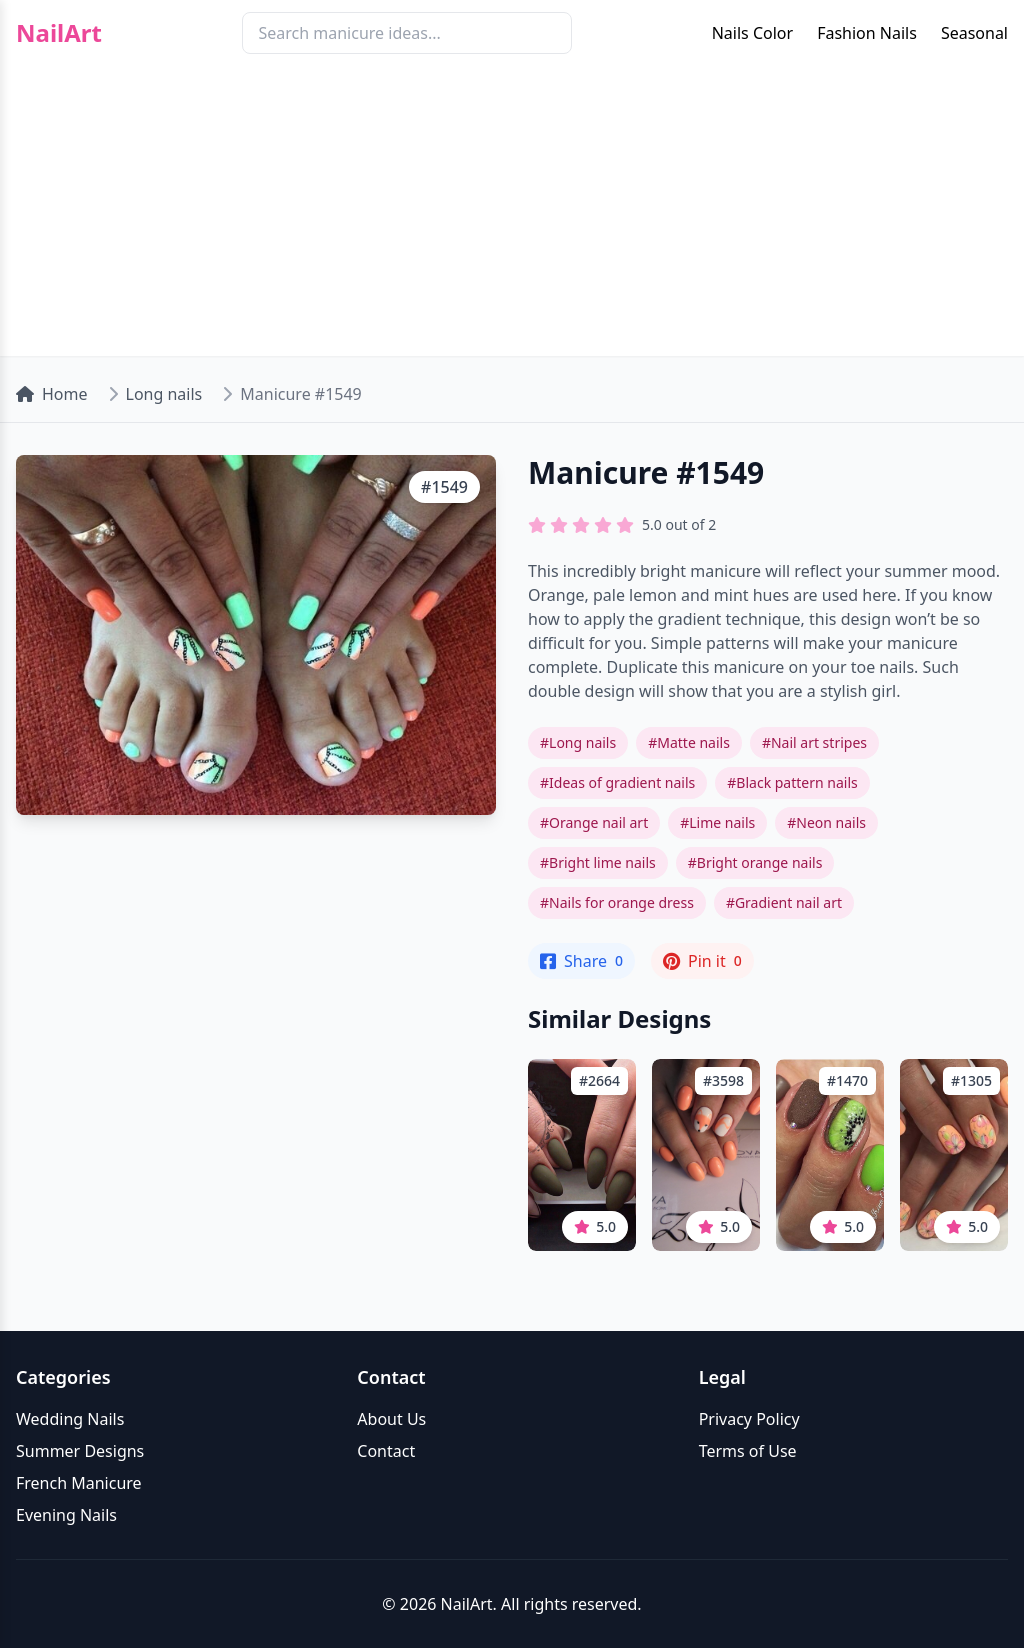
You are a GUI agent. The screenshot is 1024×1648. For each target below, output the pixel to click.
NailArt (59, 33)
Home (52, 394)
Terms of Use (748, 1451)
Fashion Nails (867, 33)
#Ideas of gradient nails (617, 782)
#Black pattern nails (792, 782)
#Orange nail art (594, 822)
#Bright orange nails (755, 862)
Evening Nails (66, 1515)
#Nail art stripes (814, 742)
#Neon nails (826, 822)
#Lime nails (717, 822)
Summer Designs (80, 1451)
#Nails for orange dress (617, 902)
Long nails (164, 394)
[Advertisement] (512, 216)
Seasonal (974, 33)
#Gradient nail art (784, 902)
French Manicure (79, 1483)
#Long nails (578, 742)
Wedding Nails (70, 1419)
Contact (386, 1451)
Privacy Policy (749, 1419)
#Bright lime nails (598, 862)
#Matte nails (689, 742)
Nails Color (752, 33)
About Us (391, 1419)
